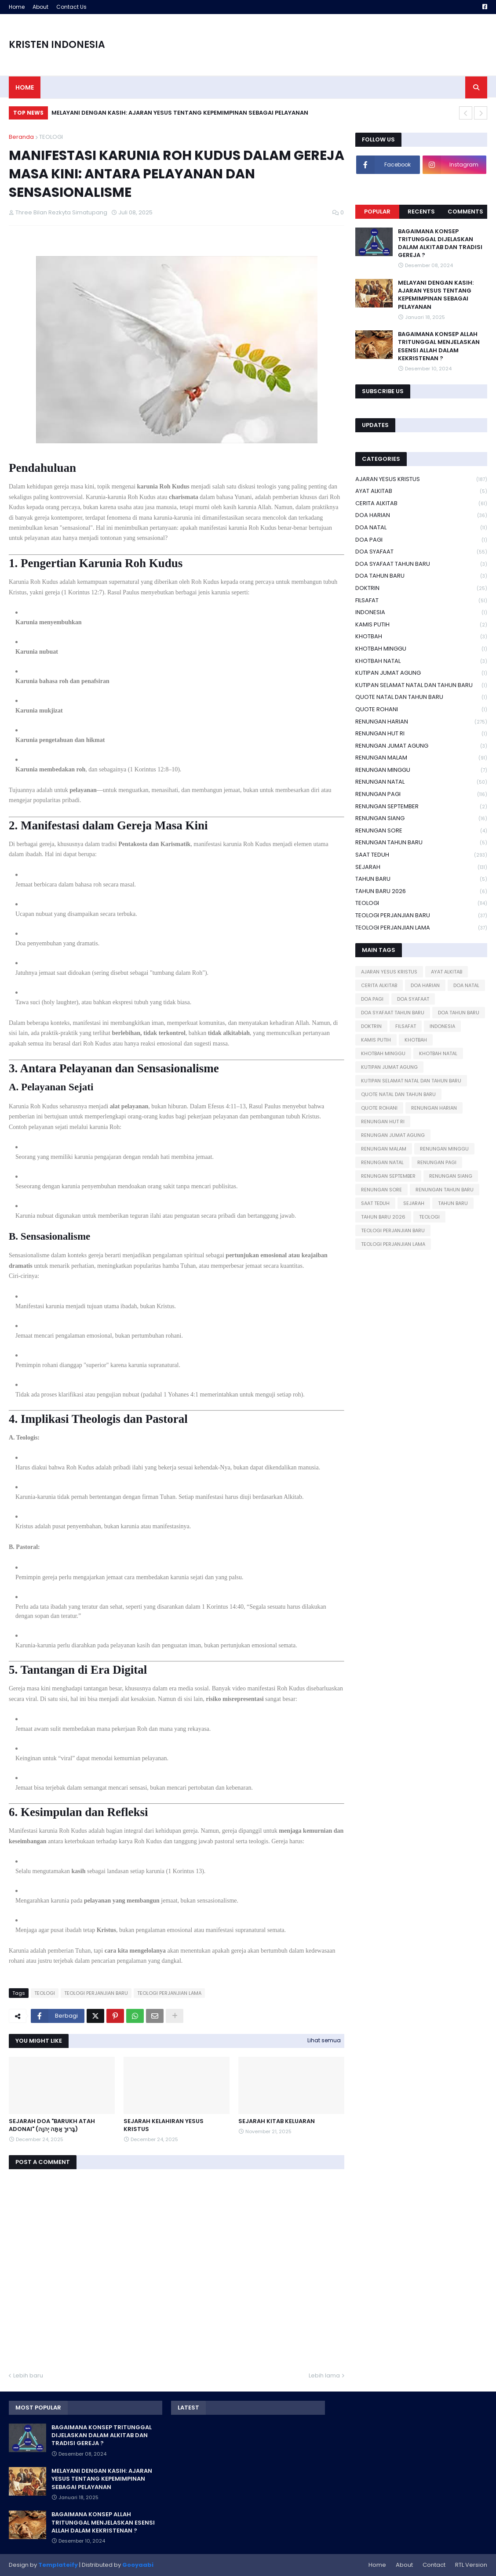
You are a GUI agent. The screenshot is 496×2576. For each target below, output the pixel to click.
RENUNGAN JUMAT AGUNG (421, 746)
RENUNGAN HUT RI (421, 733)
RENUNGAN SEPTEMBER (421, 806)
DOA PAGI (421, 540)
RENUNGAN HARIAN (421, 722)
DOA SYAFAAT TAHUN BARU (421, 564)
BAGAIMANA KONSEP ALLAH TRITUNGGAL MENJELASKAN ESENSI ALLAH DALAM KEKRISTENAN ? (439, 346)
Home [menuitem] (24, 87)
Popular (377, 211)
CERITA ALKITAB (421, 503)
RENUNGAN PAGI (421, 794)
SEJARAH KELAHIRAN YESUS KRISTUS (164, 2125)
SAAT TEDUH (421, 855)
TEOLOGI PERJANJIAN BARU (96, 1993)
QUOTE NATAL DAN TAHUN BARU (421, 697)
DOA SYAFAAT (421, 552)
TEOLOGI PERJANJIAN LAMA (169, 1993)
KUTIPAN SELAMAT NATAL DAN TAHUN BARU (421, 685)
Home (17, 7)
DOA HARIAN (421, 515)
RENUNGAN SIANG (421, 818)
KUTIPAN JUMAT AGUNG (421, 673)
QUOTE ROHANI (421, 709)
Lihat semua (324, 2040)
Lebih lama (324, 2375)
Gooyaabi (137, 2565)
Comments (465, 211)
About (40, 7)
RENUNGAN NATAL (421, 782)
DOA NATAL (421, 527)
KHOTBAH (421, 636)
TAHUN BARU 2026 (421, 891)
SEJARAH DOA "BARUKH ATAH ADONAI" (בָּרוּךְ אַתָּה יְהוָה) (52, 2125)
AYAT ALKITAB (421, 491)
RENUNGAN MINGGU (421, 770)
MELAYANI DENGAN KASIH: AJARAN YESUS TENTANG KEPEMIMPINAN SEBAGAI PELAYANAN (179, 113)
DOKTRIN (421, 588)
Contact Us (71, 7)
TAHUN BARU (421, 879)
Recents (421, 211)
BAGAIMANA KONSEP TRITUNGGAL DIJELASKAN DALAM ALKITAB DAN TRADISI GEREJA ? (440, 244)
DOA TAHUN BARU (421, 576)
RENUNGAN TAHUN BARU (421, 842)
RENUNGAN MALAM (421, 758)
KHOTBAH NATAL (421, 661)
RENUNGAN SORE (421, 831)
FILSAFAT (421, 600)
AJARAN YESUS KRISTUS (421, 479)
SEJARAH (421, 867)
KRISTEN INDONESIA (57, 44)
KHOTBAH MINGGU (421, 649)
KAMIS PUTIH (421, 625)
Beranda (21, 137)
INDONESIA (421, 612)
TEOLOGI (51, 137)
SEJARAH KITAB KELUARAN (276, 2121)
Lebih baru (28, 2375)
